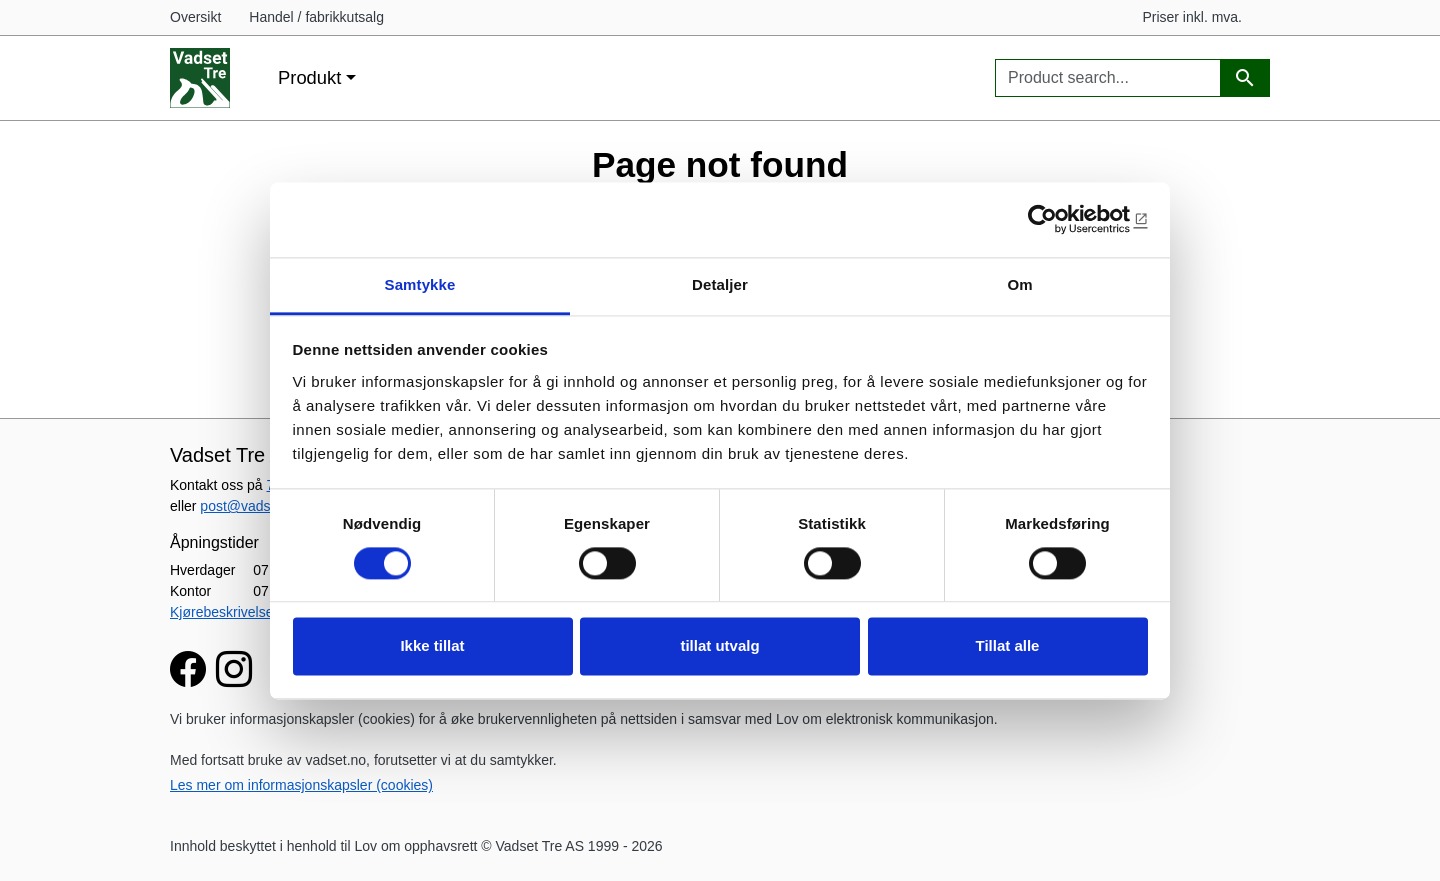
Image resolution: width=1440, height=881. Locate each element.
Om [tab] (1019, 284)
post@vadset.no (250, 506)
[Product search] (1245, 78)
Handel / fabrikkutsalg (316, 17)
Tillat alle (1008, 646)
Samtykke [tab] (420, 284)
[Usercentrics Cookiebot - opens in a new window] (1060, 219)
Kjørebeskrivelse (221, 612)
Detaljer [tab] (720, 284)
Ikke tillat (432, 646)
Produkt (309, 77)
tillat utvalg (719, 646)
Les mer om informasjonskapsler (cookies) (301, 785)
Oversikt (195, 17)
